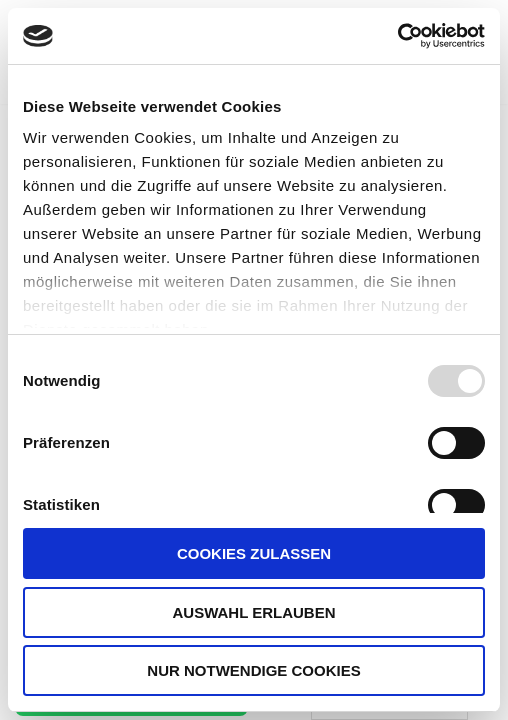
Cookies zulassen (254, 553)
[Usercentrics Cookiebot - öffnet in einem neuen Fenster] (397, 36)
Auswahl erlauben (253, 612)
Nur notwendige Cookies (253, 670)
